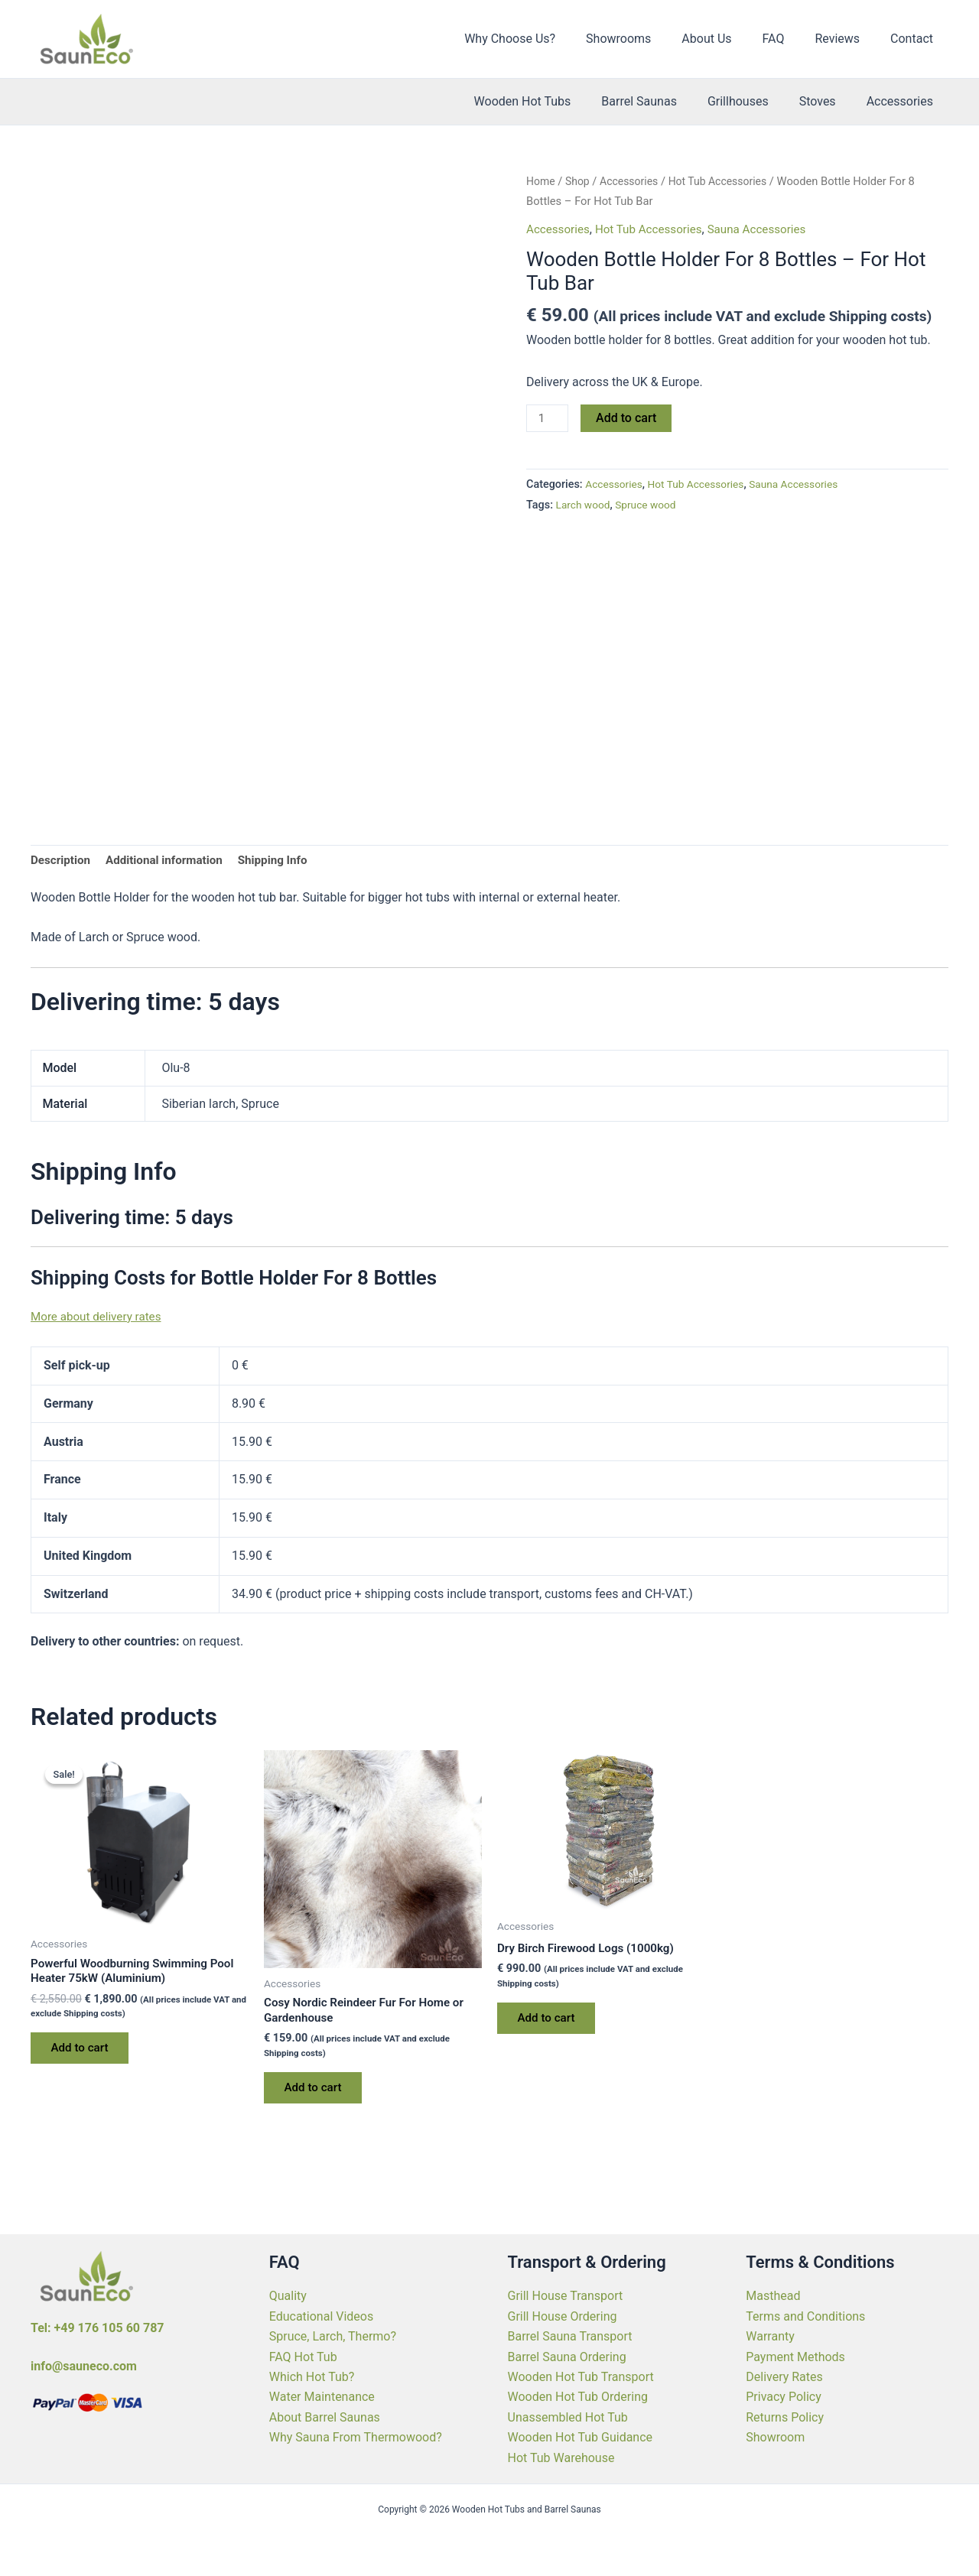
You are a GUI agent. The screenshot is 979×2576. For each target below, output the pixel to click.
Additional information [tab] (170, 860)
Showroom (775, 2437)
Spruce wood (650, 505)
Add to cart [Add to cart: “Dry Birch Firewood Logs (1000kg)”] (550, 2022)
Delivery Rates (784, 2377)
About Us (728, 38)
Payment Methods (795, 2357)
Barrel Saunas (660, 101)
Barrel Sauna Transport (570, 2336)
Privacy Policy (783, 2396)
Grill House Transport (565, 2296)
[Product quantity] (548, 419)
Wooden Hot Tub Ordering (578, 2396)
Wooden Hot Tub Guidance (580, 2437)
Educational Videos (321, 2316)
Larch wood (584, 505)
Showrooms (645, 38)
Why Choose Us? (543, 38)
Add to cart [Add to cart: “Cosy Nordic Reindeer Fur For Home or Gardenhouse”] (317, 2093)
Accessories (903, 101)
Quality (288, 2296)
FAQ (789, 38)
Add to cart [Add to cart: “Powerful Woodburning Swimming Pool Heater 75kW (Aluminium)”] (84, 2054)
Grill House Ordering (562, 2316)
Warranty (770, 2336)
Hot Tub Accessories (727, 181)
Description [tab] (62, 860)
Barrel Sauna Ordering (567, 2357)
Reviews (846, 38)
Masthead (773, 2296)
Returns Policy (785, 2417)
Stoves (826, 101)
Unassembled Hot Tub (568, 2417)
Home (541, 181)
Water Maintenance (322, 2396)
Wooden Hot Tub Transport (581, 2377)
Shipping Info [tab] (284, 860)
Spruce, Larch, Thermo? (332, 2336)
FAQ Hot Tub (303, 2357)
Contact (914, 38)
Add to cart (628, 418)
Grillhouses (753, 101)
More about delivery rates (99, 1318)
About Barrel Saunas (324, 2417)
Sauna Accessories (769, 229)
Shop (580, 181)
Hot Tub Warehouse (561, 2458)
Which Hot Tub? (312, 2377)
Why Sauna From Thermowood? (355, 2437)
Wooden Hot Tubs (550, 101)
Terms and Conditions (805, 2316)
